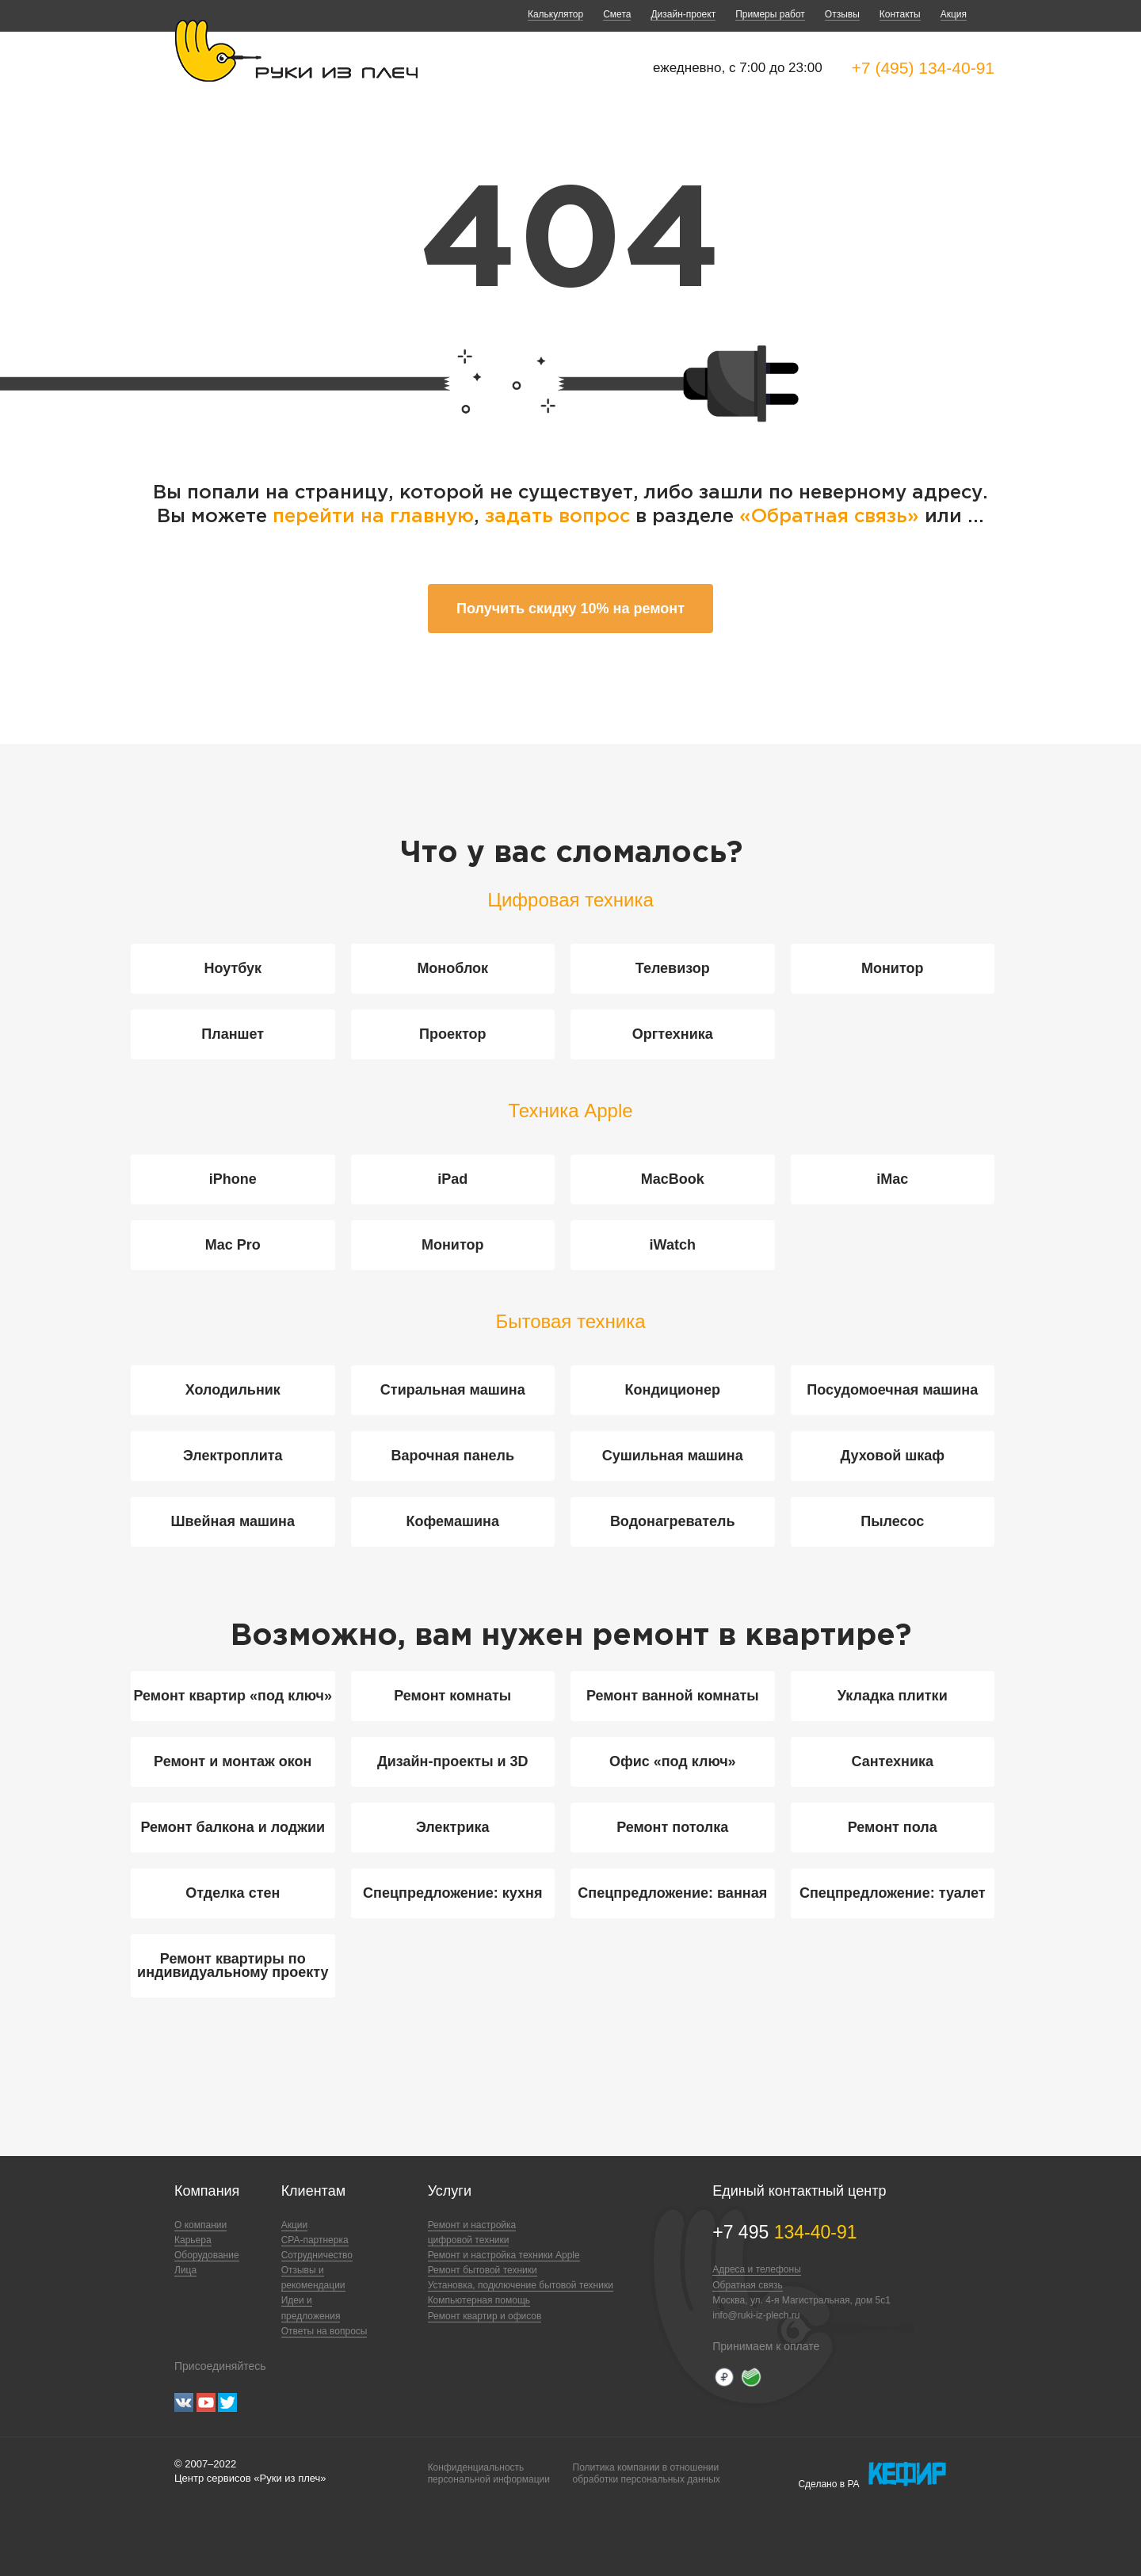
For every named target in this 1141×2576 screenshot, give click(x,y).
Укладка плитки (893, 1696)
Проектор (453, 1034)
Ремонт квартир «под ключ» (233, 1696)
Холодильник (232, 1390)
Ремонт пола (892, 1827)
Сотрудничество (317, 2255)
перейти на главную (373, 516)
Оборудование (206, 2255)
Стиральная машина (452, 1390)
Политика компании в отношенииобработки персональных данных (646, 2473)
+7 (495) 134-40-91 (923, 68)
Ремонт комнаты (452, 1696)
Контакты (900, 14)
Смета (617, 14)
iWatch (673, 1245)
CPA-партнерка (315, 2240)
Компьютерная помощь (479, 2300)
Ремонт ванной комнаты (672, 1696)
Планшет (232, 1034)
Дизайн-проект (683, 14)
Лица (185, 2270)
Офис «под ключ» (672, 1761)
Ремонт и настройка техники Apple (504, 2255)
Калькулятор (555, 14)
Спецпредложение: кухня (452, 1893)
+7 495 (784, 2232)
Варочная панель (452, 1456)
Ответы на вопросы (324, 2331)
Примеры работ (770, 14)
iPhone (233, 1179)
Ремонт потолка (672, 1827)
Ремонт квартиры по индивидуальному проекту (232, 1965)
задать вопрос (557, 516)
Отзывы (842, 14)
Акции (294, 2225)
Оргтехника (672, 1034)
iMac (892, 1179)
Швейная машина (233, 1521)
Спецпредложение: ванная (672, 1893)
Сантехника (892, 1761)
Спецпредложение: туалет (892, 1893)
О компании (200, 2225)
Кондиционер (672, 1390)
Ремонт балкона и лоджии (232, 1827)
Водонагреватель (672, 1521)
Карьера (193, 2240)
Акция (954, 14)
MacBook (672, 1179)
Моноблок (452, 968)
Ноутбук (232, 968)
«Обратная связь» (832, 516)
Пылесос (892, 1521)
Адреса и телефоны (756, 2269)
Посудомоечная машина (892, 1390)
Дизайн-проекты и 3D (453, 1761)
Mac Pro (233, 1245)
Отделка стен (232, 1893)
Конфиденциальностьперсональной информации (489, 2473)
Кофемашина (452, 1521)
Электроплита (233, 1456)
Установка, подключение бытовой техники (520, 2285)
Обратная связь (747, 2285)
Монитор (892, 968)
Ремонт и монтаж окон (232, 1761)
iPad (452, 1179)
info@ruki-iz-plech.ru (755, 2315)
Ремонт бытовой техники (482, 2270)
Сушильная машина (672, 1456)
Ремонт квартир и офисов (485, 2316)
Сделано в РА (872, 2475)
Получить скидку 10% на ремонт (570, 608)
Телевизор (672, 968)
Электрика (452, 1827)
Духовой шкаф (893, 1456)
